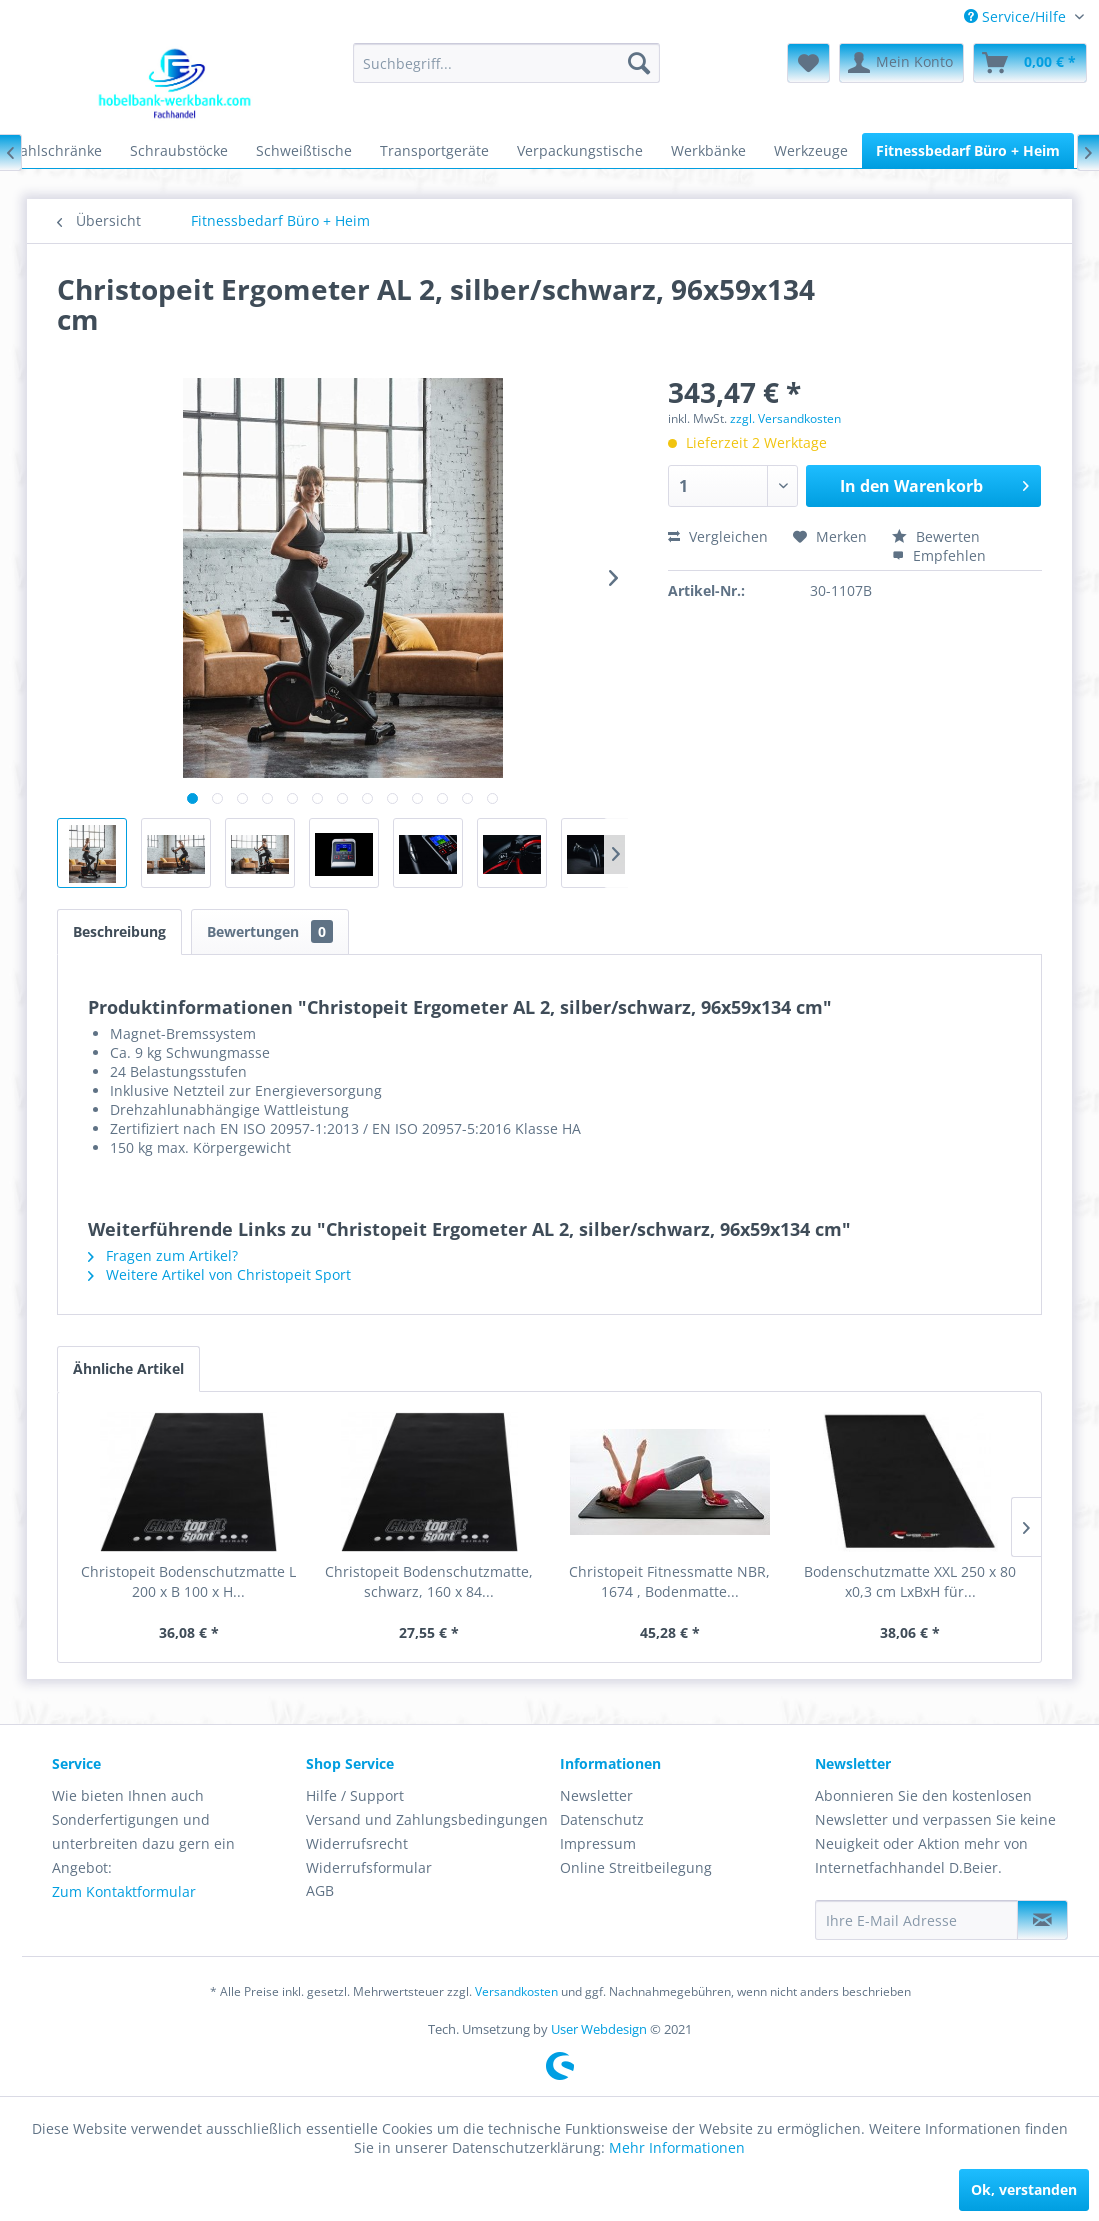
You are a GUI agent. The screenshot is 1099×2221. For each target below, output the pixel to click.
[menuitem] (1024, 16)
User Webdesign (599, 2029)
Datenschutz (602, 1819)
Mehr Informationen (677, 2147)
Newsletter (596, 1795)
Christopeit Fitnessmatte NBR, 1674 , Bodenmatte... (669, 1581)
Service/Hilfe (1017, 16)
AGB (320, 1890)
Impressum (598, 1843)
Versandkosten (516, 1991)
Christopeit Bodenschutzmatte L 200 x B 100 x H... (188, 1581)
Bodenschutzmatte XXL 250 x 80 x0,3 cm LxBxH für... (910, 1581)
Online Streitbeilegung (636, 1867)
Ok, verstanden (1024, 2189)
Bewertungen (270, 931)
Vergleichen (718, 536)
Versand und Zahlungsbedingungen (427, 1819)
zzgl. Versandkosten (785, 418)
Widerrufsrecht (357, 1843)
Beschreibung (119, 931)
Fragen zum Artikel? (163, 1255)
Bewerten (936, 536)
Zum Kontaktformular (124, 1891)
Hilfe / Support (355, 1795)
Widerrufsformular (369, 1867)
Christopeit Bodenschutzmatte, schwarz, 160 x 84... (429, 1581)
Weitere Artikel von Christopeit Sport (219, 1274)
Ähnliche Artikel (128, 1368)
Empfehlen (939, 555)
